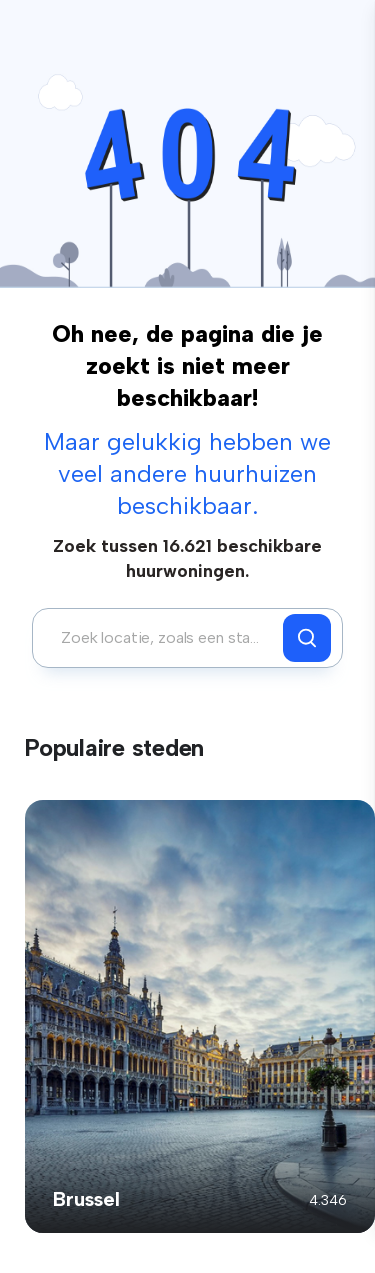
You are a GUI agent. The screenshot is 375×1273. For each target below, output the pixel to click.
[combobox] (163, 638)
